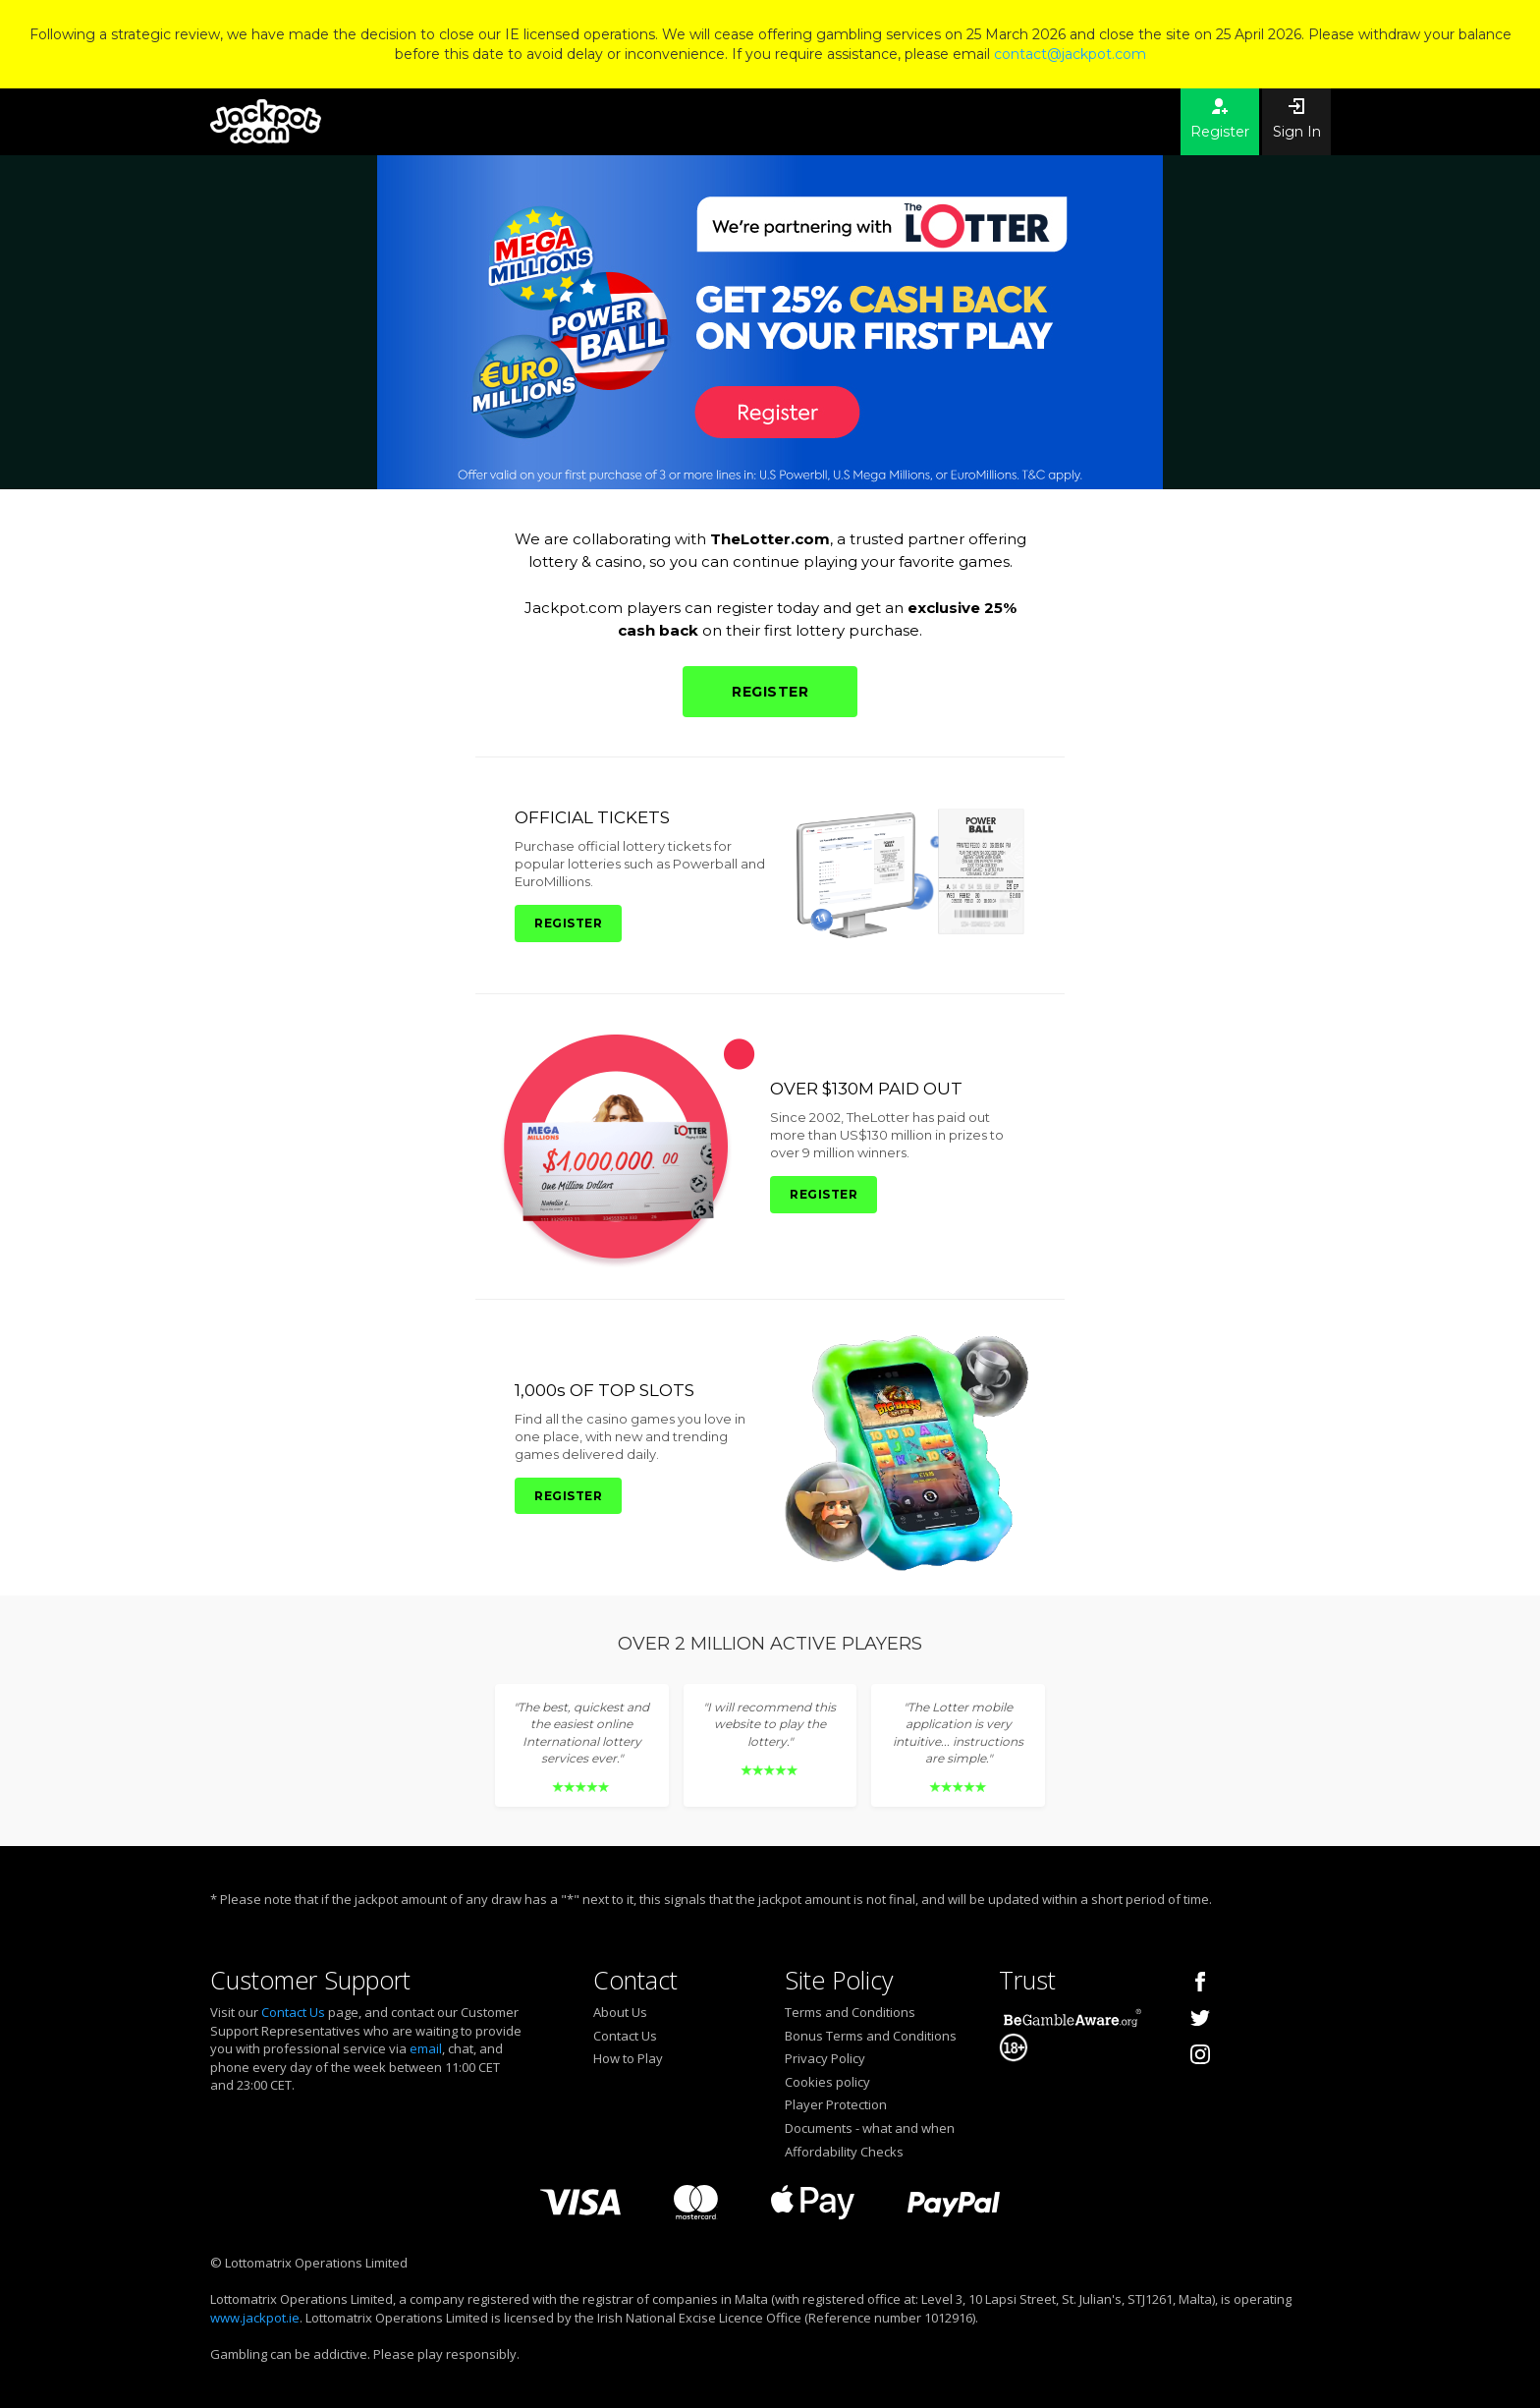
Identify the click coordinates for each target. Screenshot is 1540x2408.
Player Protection (836, 2104)
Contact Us (293, 2012)
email (426, 2048)
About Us (620, 2012)
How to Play (628, 2058)
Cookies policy (827, 2082)
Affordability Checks (844, 2151)
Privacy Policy (825, 2058)
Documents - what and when (870, 2128)
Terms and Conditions (850, 2012)
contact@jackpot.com (1070, 54)
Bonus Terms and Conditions (871, 2035)
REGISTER (770, 691)
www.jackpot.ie (255, 2317)
